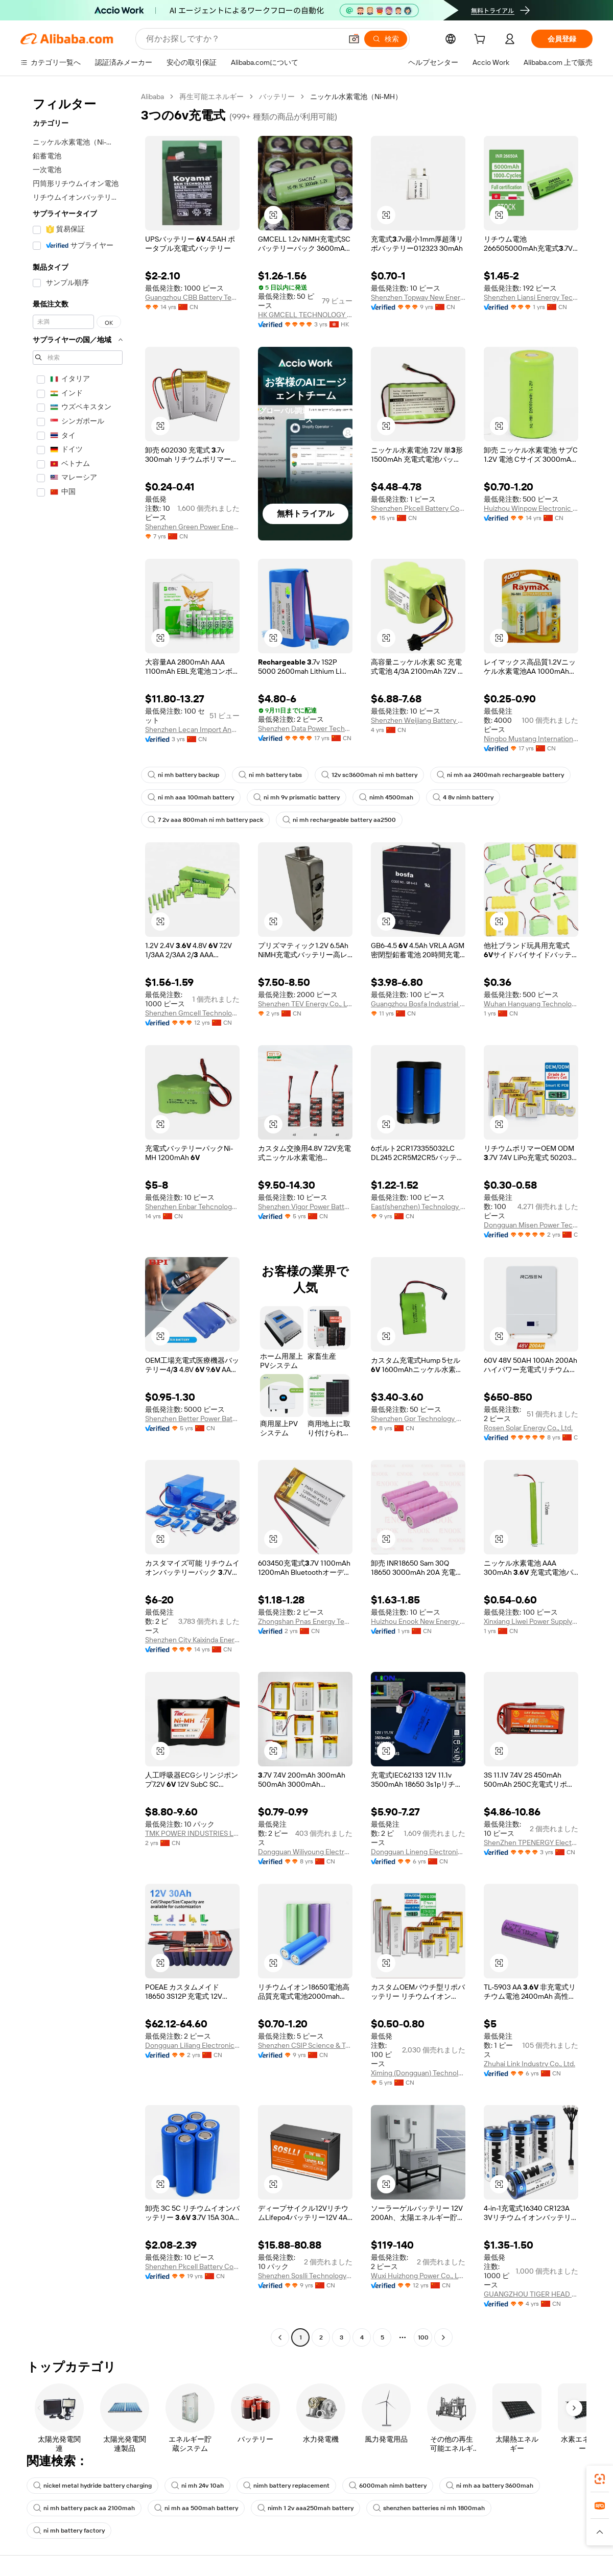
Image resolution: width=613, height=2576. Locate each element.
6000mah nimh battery (388, 2486)
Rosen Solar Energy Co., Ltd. (528, 1428)
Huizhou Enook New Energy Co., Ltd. (418, 1621)
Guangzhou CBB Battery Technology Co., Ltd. (192, 297)
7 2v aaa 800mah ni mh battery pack (205, 820)
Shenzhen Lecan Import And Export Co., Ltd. (192, 729)
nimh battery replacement (286, 2486)
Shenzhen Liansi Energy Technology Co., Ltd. (531, 297)
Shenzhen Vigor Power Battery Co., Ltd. (305, 1206)
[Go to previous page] (280, 2337)
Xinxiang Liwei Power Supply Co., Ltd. (531, 1621)
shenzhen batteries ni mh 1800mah (429, 2508)
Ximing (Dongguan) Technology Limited (418, 2073)
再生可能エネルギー (211, 96)
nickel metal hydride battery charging (92, 2486)
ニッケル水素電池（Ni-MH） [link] (356, 96)
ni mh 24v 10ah (197, 2486)
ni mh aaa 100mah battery (191, 797)
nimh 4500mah (386, 797)
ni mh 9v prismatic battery (296, 797)
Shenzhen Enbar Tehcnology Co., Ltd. (192, 1206)
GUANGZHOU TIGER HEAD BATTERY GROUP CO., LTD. (531, 2294)
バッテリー (277, 96)
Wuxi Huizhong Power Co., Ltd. (418, 2276)
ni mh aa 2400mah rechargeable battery (500, 775)
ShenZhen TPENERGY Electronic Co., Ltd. (531, 1842)
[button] (354, 39)
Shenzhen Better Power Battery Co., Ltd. (192, 1418)
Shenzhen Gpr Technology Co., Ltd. (418, 1418)
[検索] (385, 39)
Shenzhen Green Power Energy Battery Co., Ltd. (192, 527)
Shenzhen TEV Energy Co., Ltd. (305, 1004)
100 (423, 2337)
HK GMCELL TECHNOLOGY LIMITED (305, 315)
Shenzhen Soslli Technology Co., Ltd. (305, 2276)
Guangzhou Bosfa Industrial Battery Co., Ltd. (418, 1004)
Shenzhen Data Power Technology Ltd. (305, 728)
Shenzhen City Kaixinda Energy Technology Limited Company (192, 1640)
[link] (599, 2479)
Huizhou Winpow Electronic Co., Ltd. (531, 508)
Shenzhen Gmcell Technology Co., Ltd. (192, 1013)
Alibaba (152, 96)
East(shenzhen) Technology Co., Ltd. (418, 1206)
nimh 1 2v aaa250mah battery (305, 2508)
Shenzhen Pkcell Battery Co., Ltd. (418, 508)
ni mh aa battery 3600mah (489, 2486)
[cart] (481, 40)
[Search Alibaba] (243, 38)
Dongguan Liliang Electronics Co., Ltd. (192, 2045)
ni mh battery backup (183, 775)
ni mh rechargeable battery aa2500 (339, 820)
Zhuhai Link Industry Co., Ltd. (529, 2064)
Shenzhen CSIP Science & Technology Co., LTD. (305, 2045)
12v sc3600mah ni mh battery (369, 775)
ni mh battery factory (69, 2530)
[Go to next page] (443, 2337)
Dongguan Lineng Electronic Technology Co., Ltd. (418, 1852)
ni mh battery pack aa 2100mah (84, 2508)
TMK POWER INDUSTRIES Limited (192, 1833)
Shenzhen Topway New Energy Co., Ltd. (418, 297)
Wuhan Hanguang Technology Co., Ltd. (531, 1004)
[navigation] (78, 1218)
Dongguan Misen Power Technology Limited (531, 1225)
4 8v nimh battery (463, 797)
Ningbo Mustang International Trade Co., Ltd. (531, 739)
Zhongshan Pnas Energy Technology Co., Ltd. (305, 1621)
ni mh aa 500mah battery (196, 2508)
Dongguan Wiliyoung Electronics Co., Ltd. (305, 1852)
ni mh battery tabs (270, 775)
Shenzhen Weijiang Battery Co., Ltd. (418, 720)
